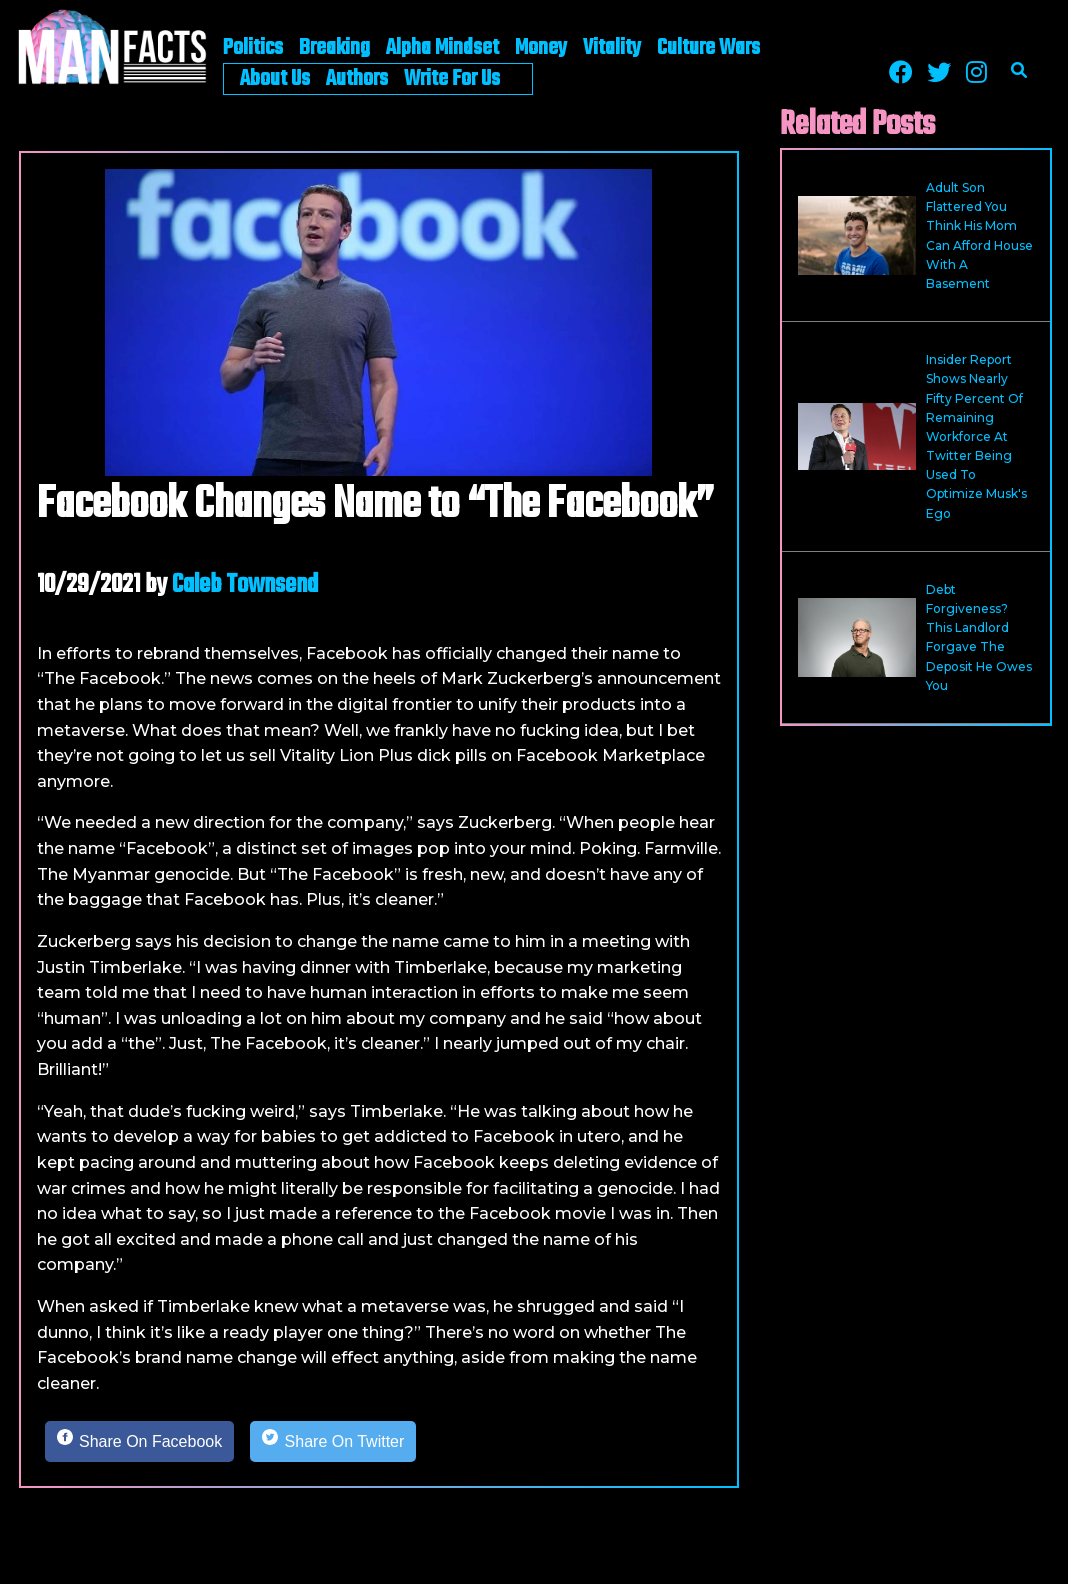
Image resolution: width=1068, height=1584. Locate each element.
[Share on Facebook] (140, 1442)
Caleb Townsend (245, 585)
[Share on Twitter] (333, 1442)
